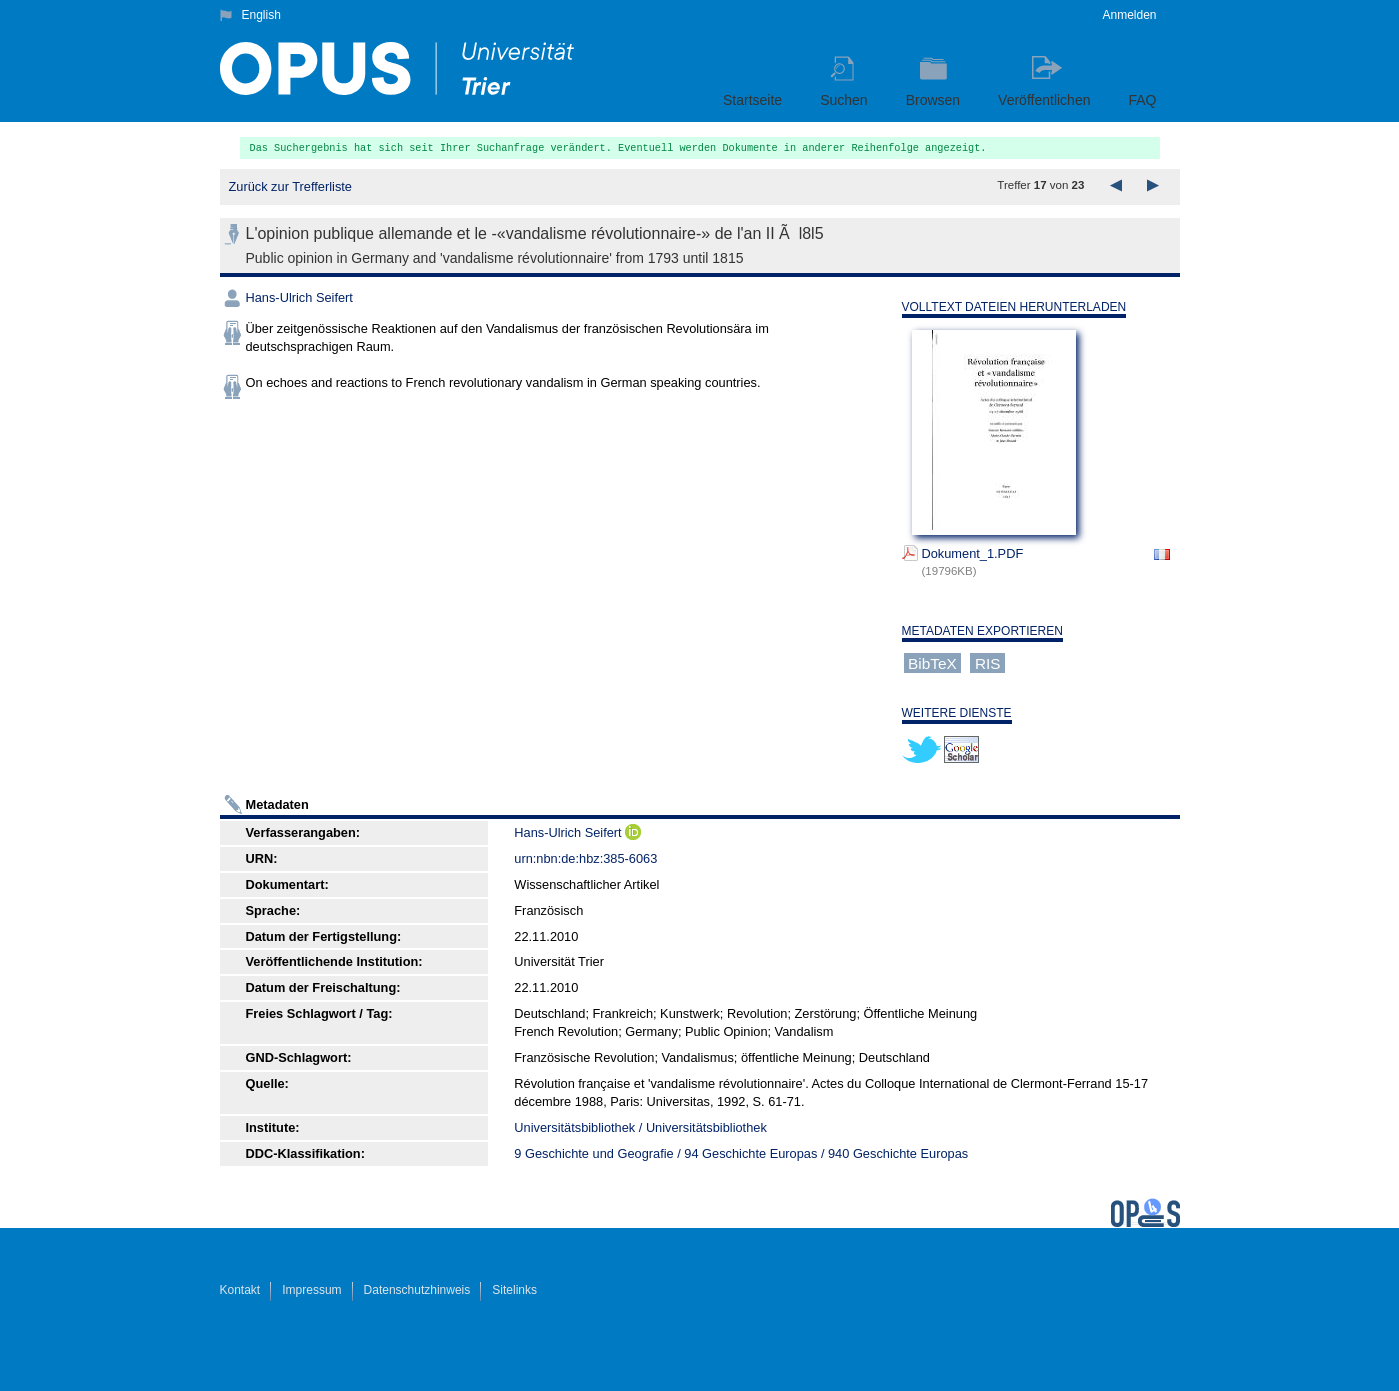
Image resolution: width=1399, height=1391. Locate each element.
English (261, 15)
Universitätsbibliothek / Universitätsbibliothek (640, 1127)
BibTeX (932, 662)
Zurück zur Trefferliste (290, 186)
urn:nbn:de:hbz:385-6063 (585, 858)
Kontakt (240, 1290)
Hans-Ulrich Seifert (299, 297)
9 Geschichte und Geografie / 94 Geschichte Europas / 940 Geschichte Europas (741, 1153)
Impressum (311, 1290)
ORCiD (633, 832)
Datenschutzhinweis (417, 1290)
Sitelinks (514, 1290)
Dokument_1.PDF (973, 553)
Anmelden (1129, 15)
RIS (988, 662)
